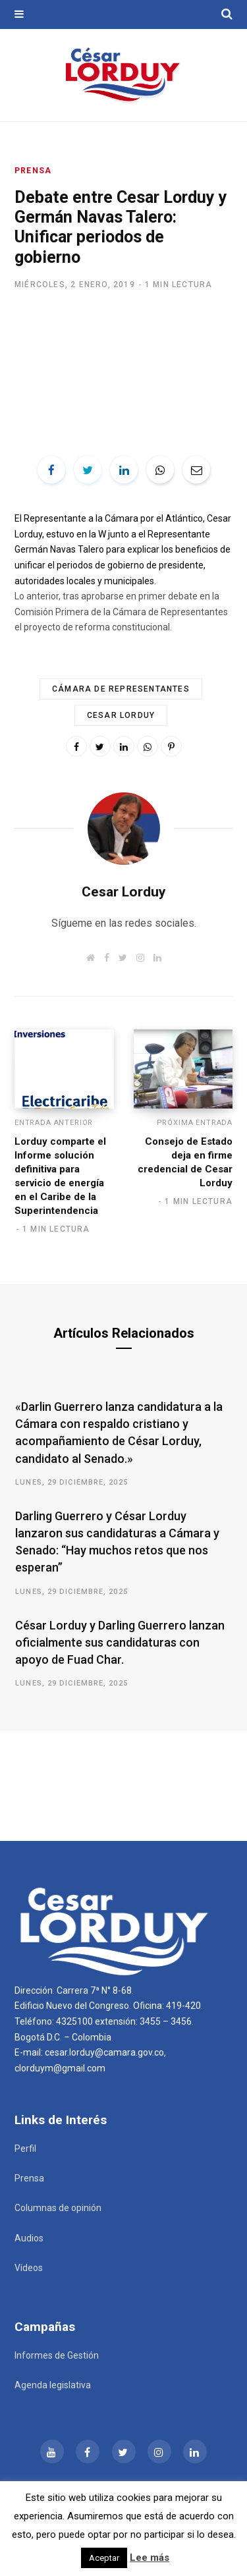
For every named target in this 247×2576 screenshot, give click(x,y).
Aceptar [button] (104, 2558)
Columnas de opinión (57, 2208)
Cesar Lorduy (121, 715)
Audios (28, 2238)
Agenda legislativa (52, 2385)
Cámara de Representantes (121, 689)
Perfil (25, 2148)
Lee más (149, 2557)
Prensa (32, 170)
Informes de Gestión (56, 2355)
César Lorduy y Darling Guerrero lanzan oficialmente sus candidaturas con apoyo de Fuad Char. (120, 1642)
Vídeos (28, 2267)
